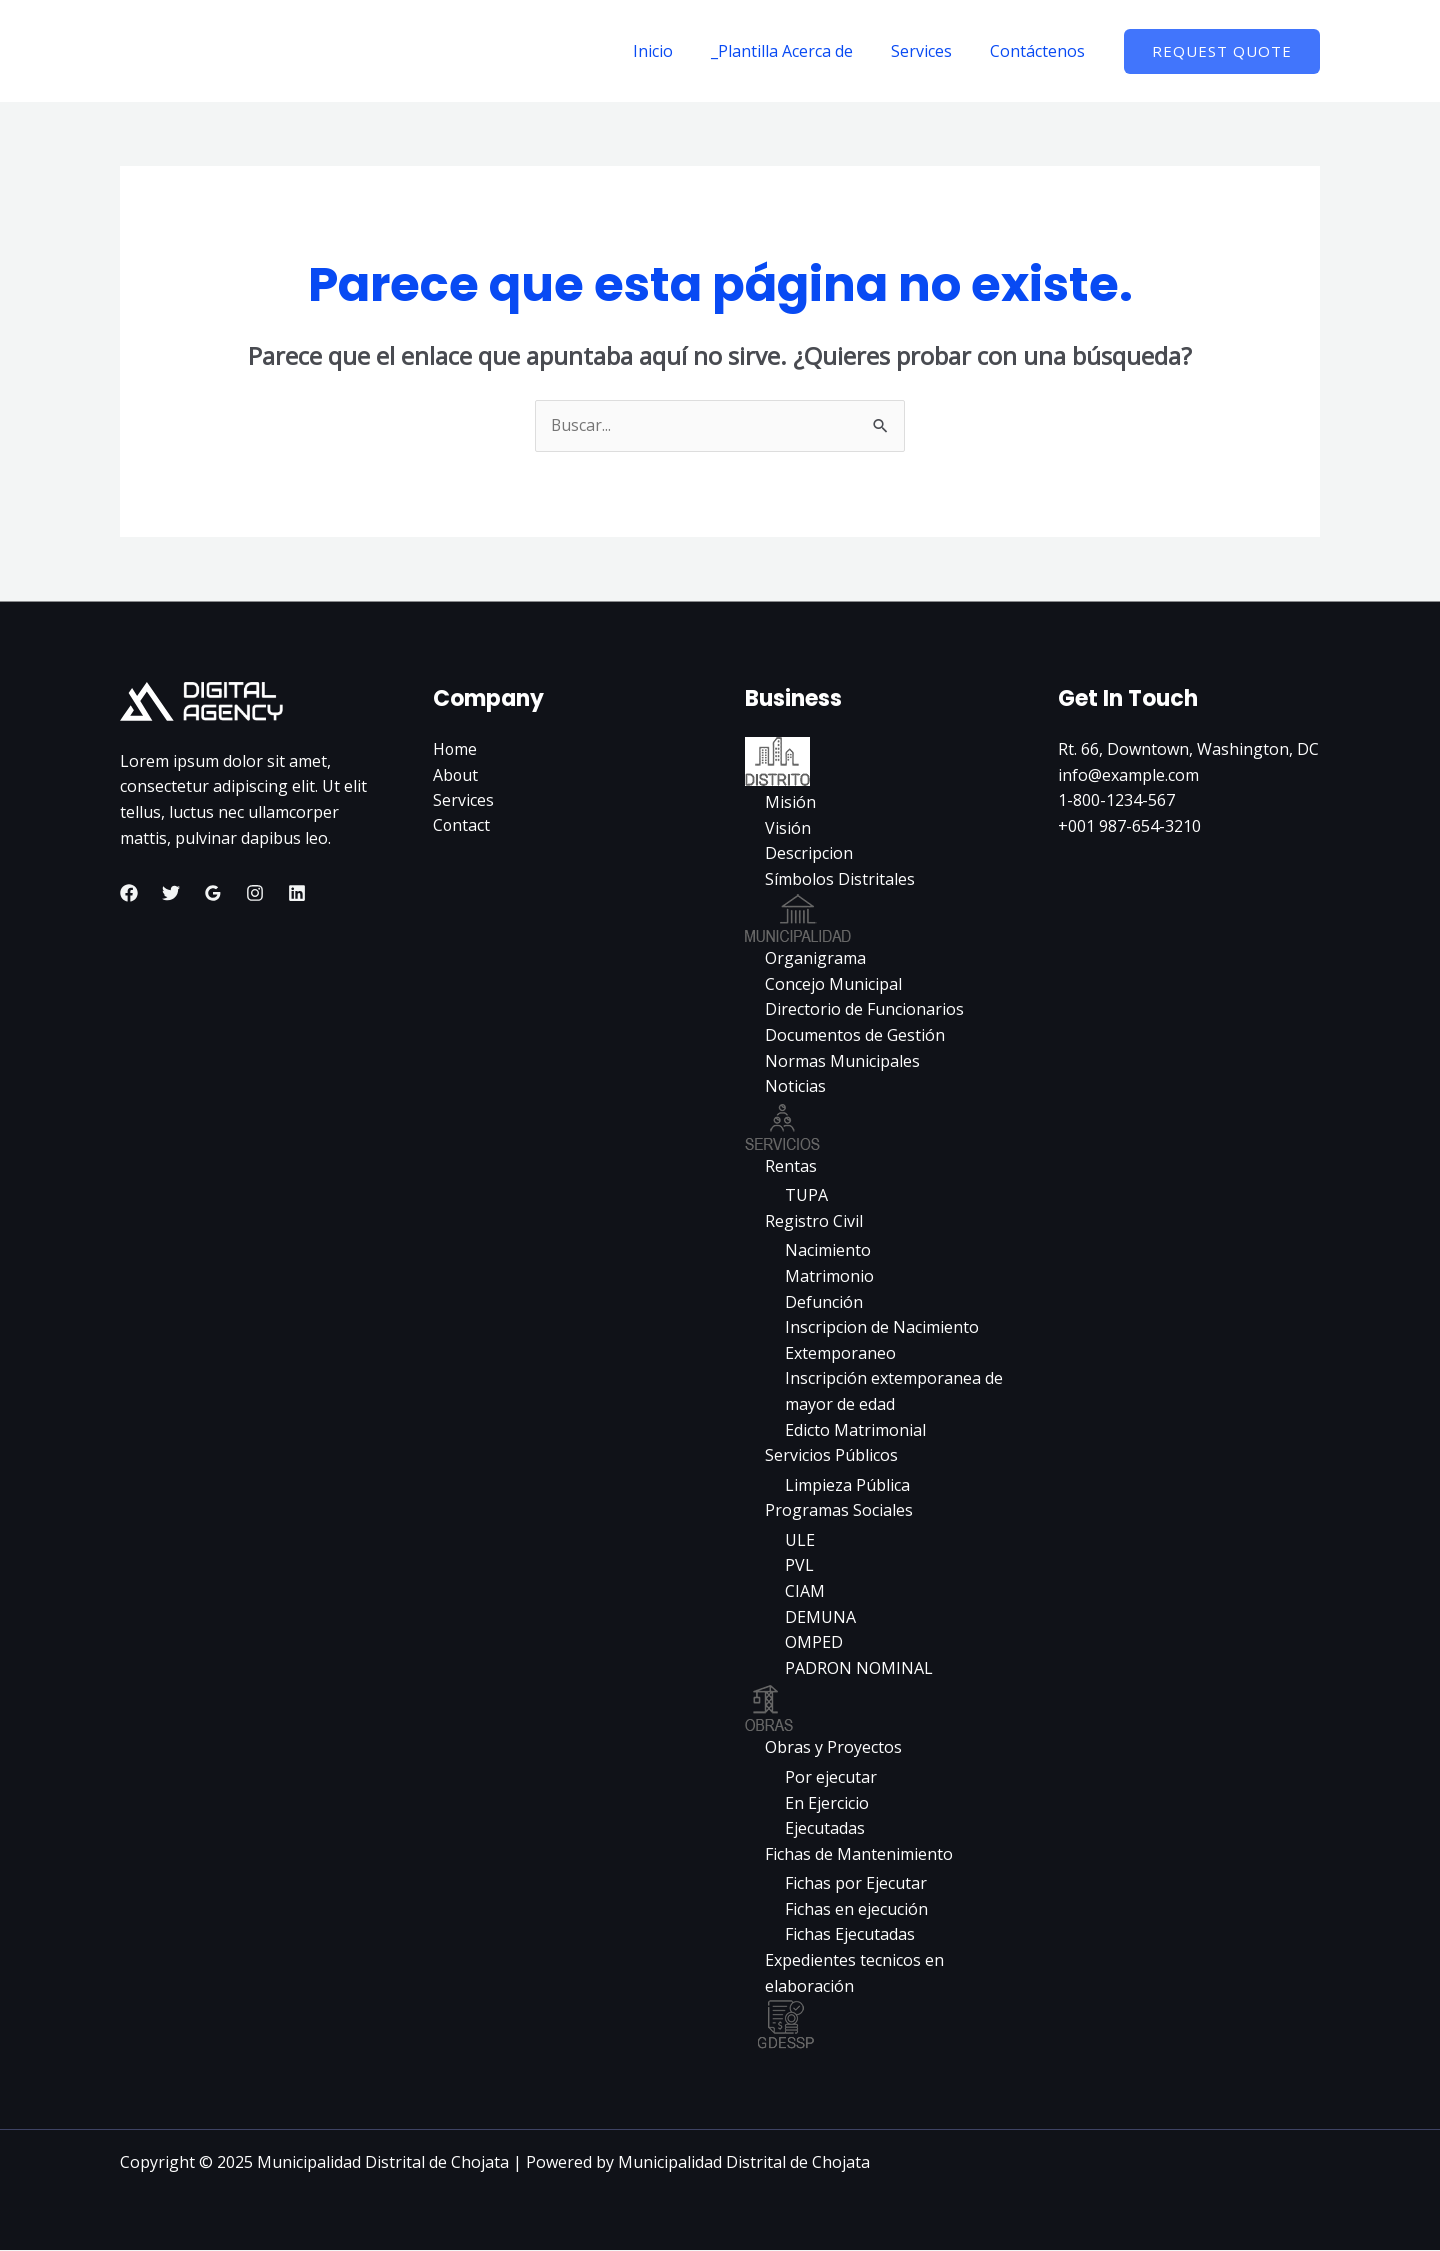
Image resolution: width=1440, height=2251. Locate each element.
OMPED (814, 1643)
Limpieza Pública (847, 1485)
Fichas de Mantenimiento (859, 1854)
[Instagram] (255, 893)
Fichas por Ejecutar (856, 1884)
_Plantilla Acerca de (797, 51)
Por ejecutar (831, 1778)
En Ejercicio (827, 1803)
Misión (790, 802)
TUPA (806, 1196)
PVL (799, 1566)
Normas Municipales (842, 1061)
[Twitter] (171, 893)
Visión (788, 828)
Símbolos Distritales (840, 879)
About (456, 775)
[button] (1222, 51)
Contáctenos (1040, 51)
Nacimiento (828, 1251)
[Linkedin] (297, 893)
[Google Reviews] (213, 893)
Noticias (795, 1087)
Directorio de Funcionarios (864, 1010)
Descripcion (809, 853)
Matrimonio (829, 1277)
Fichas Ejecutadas (850, 1935)
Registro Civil (814, 1221)
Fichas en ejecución (856, 1910)
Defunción (824, 1302)
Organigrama (815, 959)
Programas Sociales (839, 1511)
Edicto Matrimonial (855, 1430)
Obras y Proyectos (833, 1748)
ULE (800, 1541)
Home (455, 749)
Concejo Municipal (833, 984)
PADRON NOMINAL (859, 1668)
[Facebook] (129, 893)
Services (930, 51)
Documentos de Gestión (855, 1035)
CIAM (805, 1592)
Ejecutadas (825, 1829)
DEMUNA (820, 1617)
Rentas (791, 1166)
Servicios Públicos (831, 1456)
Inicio (674, 51)
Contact (462, 826)
